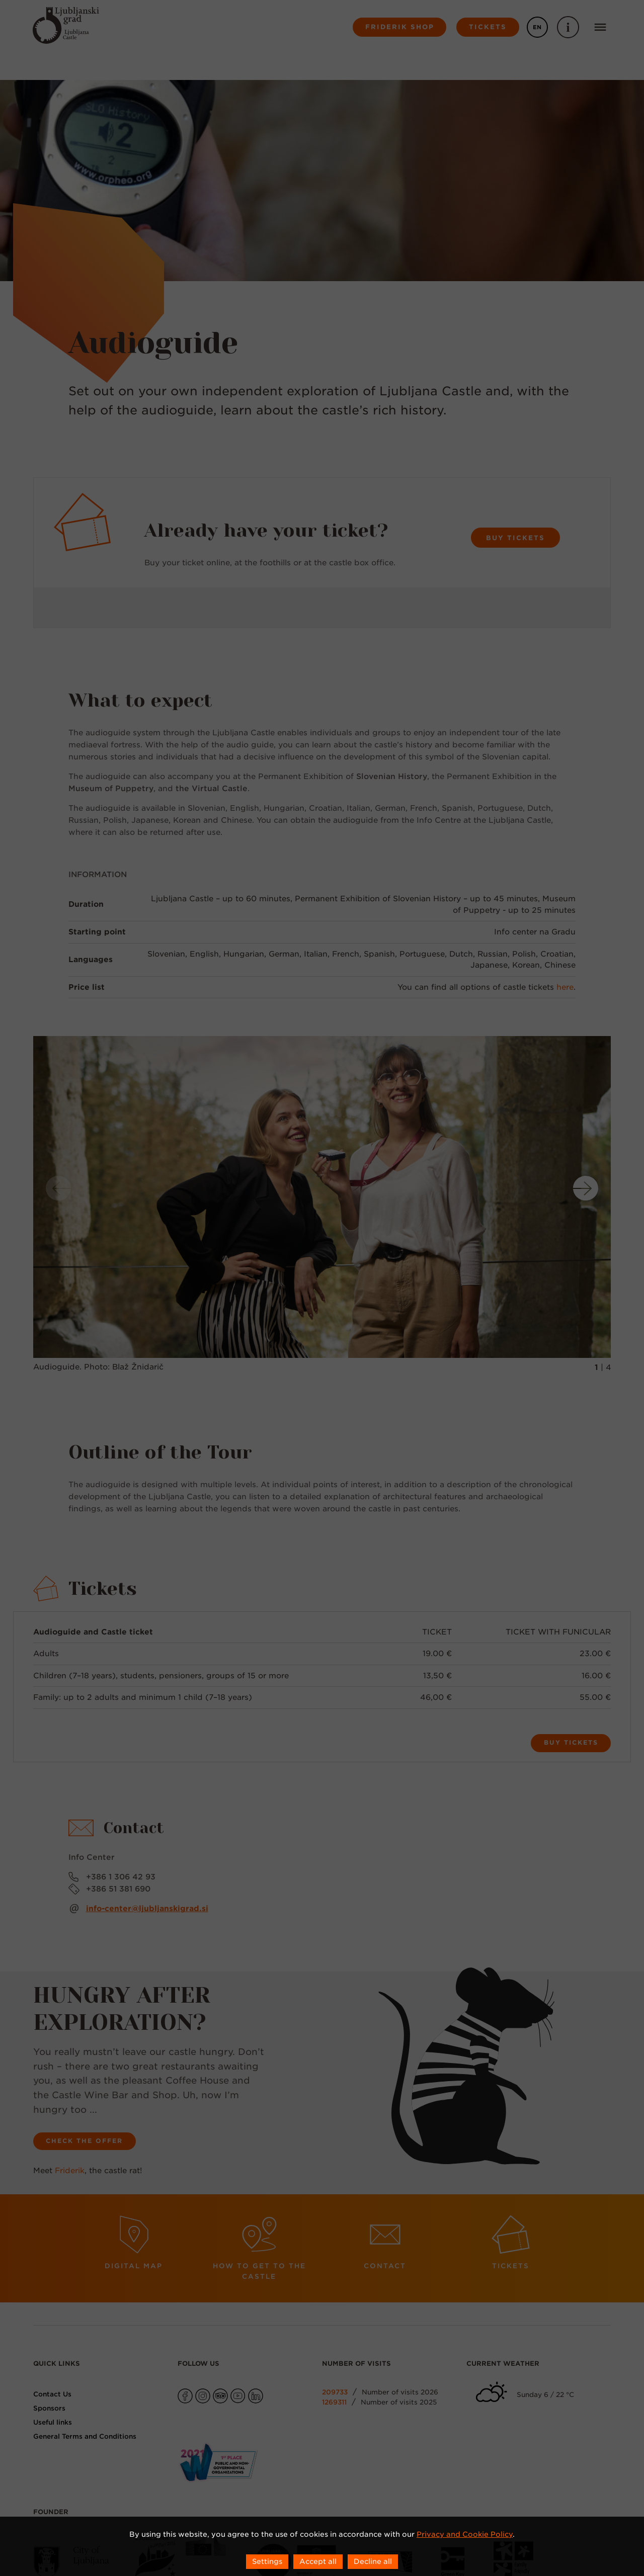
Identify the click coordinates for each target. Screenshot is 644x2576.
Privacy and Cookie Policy (465, 2534)
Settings (267, 2561)
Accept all (318, 2561)
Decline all (373, 2561)
